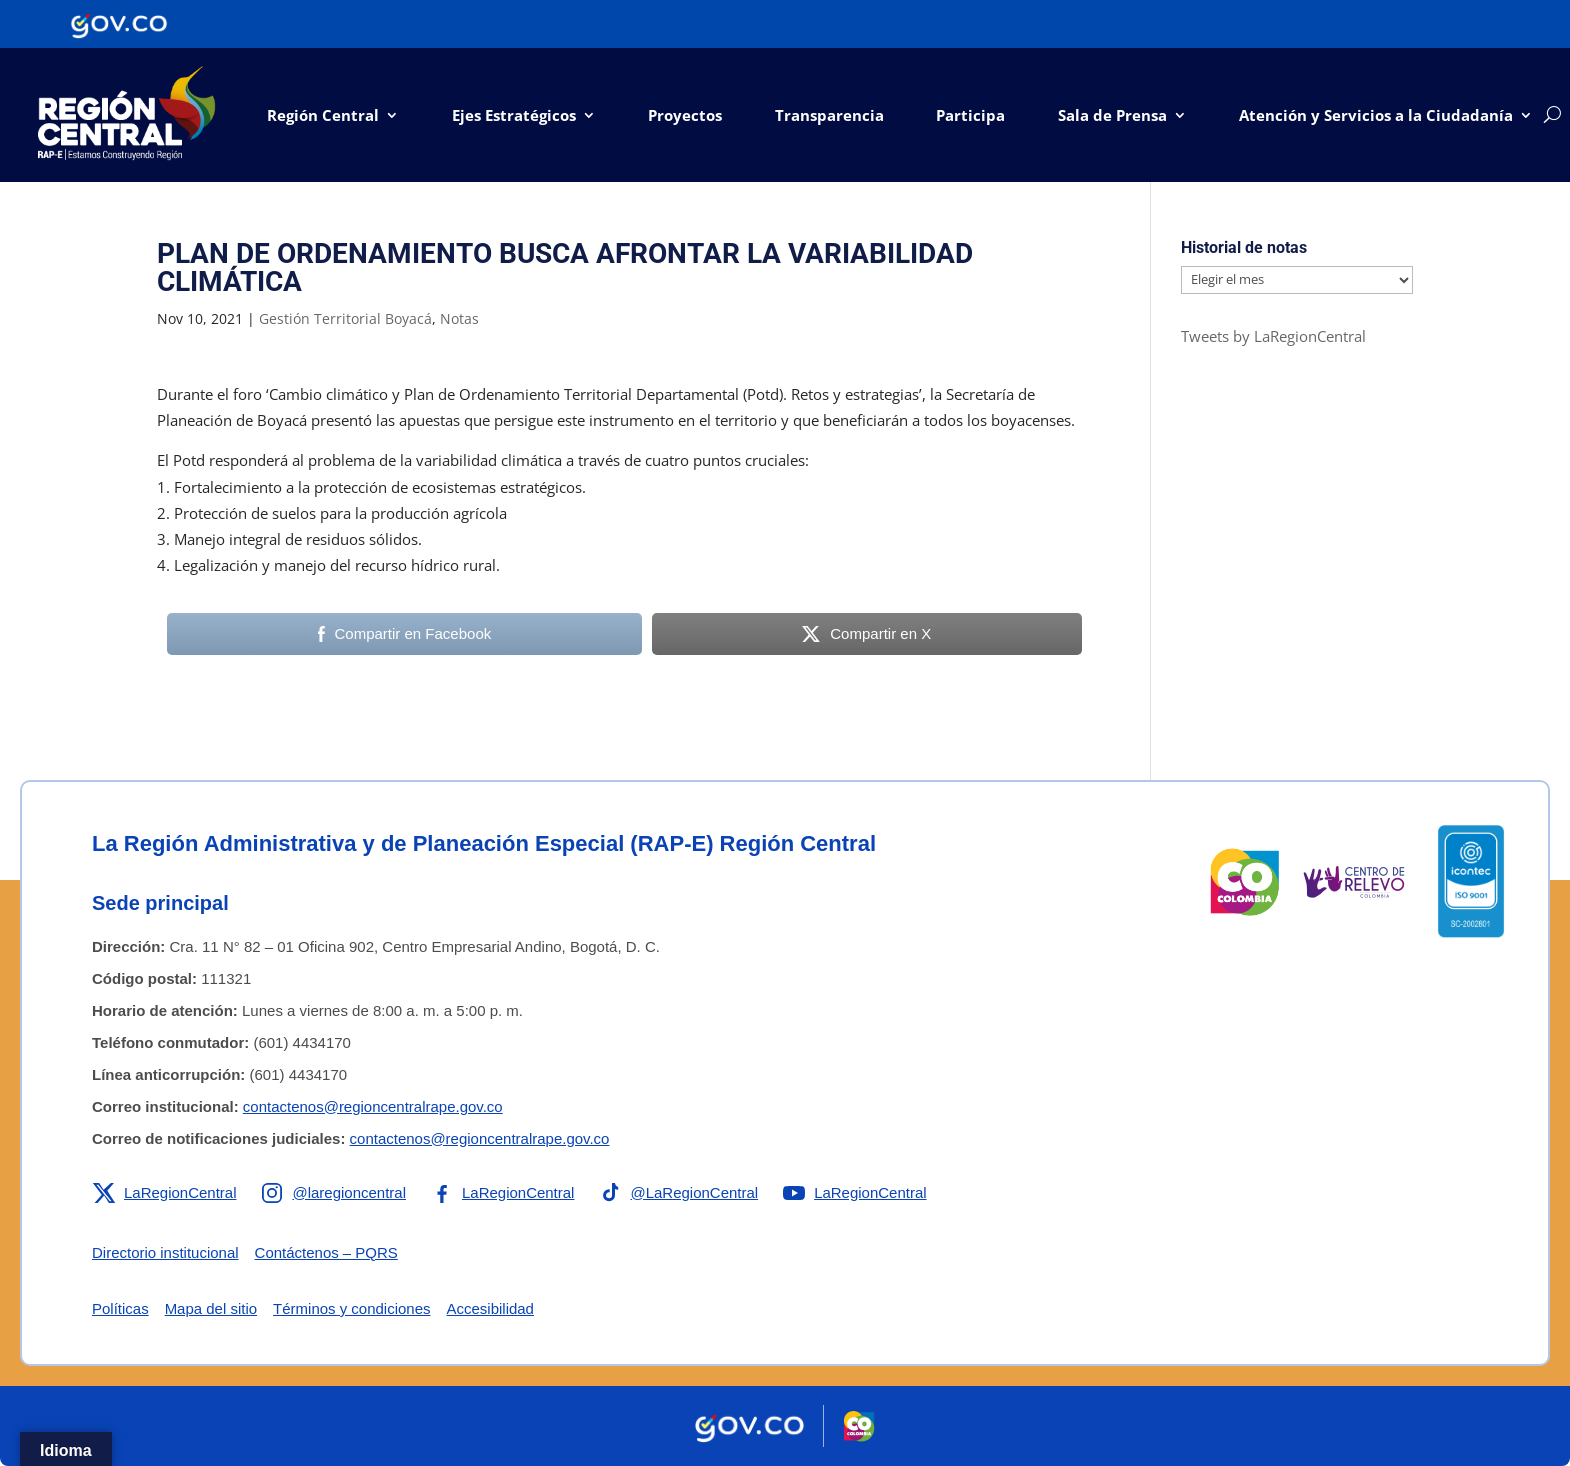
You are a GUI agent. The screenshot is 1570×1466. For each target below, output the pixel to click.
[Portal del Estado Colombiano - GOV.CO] (119, 24)
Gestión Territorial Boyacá (345, 318)
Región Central (323, 115)
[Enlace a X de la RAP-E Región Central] (164, 1193)
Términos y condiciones (352, 1308)
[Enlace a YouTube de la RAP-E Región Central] (855, 1193)
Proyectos (685, 115)
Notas (459, 318)
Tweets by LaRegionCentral (1273, 336)
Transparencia (829, 115)
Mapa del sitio (211, 1308)
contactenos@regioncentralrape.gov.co (373, 1106)
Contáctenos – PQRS (326, 1252)
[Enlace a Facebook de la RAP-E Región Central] (502, 1193)
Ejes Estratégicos (514, 115)
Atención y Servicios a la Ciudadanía (1376, 115)
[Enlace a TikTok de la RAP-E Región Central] (679, 1193)
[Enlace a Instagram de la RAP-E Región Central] (334, 1193)
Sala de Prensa (1112, 115)
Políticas (120, 1308)
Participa (970, 115)
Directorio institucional (165, 1252)
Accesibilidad (491, 1308)
